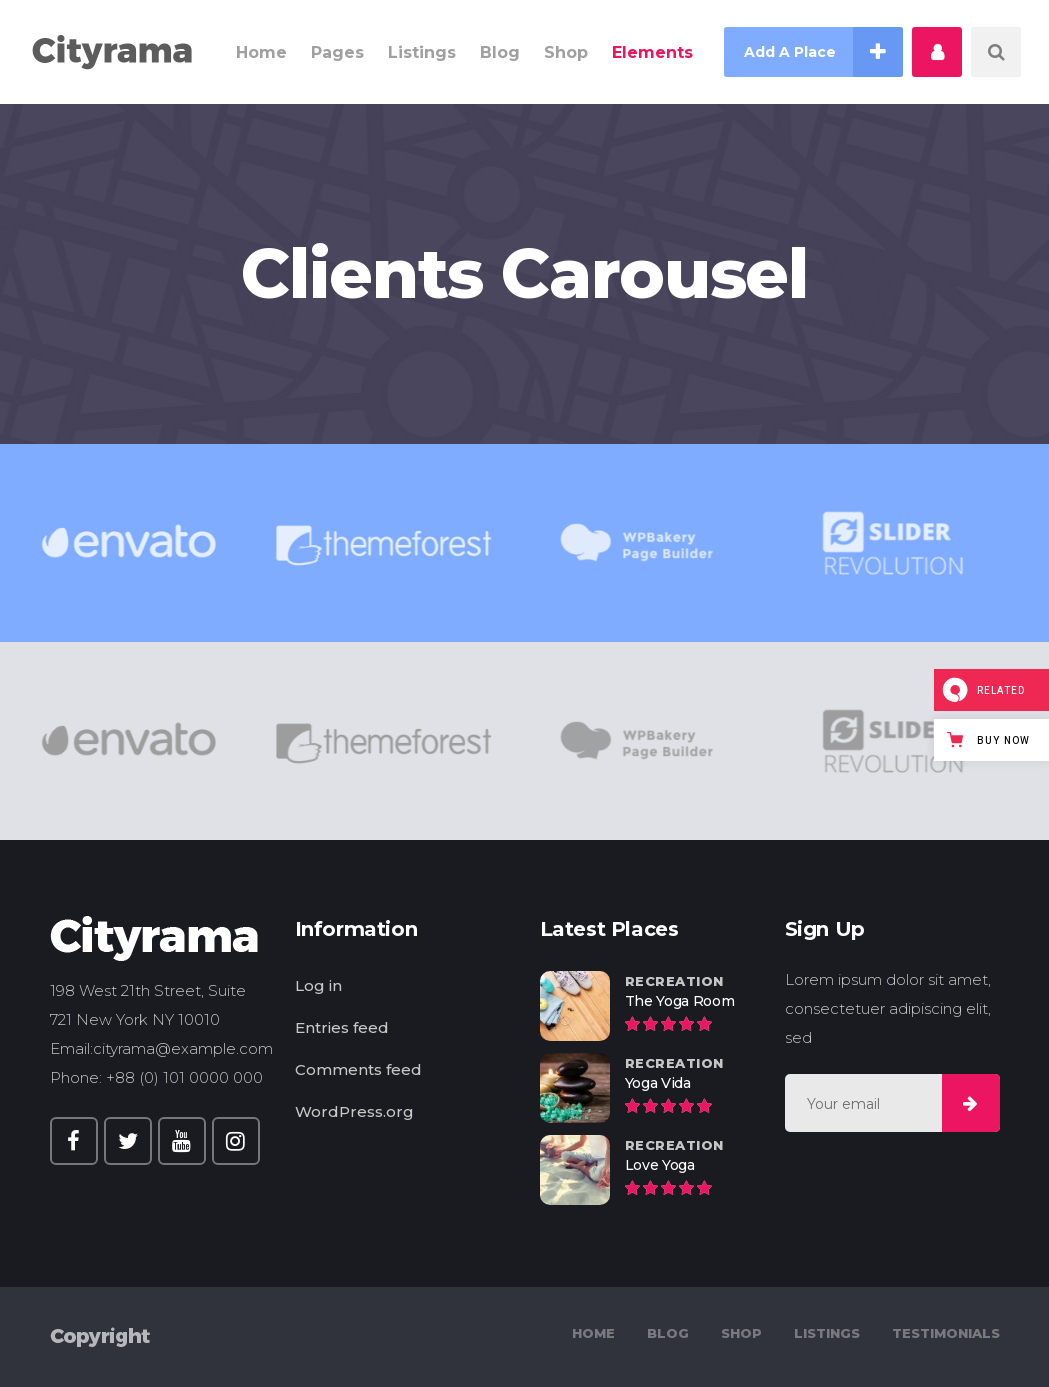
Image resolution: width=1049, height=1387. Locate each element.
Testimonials (946, 1333)
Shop (741, 1333)
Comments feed (358, 1069)
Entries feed (342, 1027)
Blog (668, 1333)
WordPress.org (354, 1111)
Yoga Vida (658, 1083)
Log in (318, 985)
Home (593, 1333)
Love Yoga (660, 1165)
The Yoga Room (680, 1001)
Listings (827, 1333)
